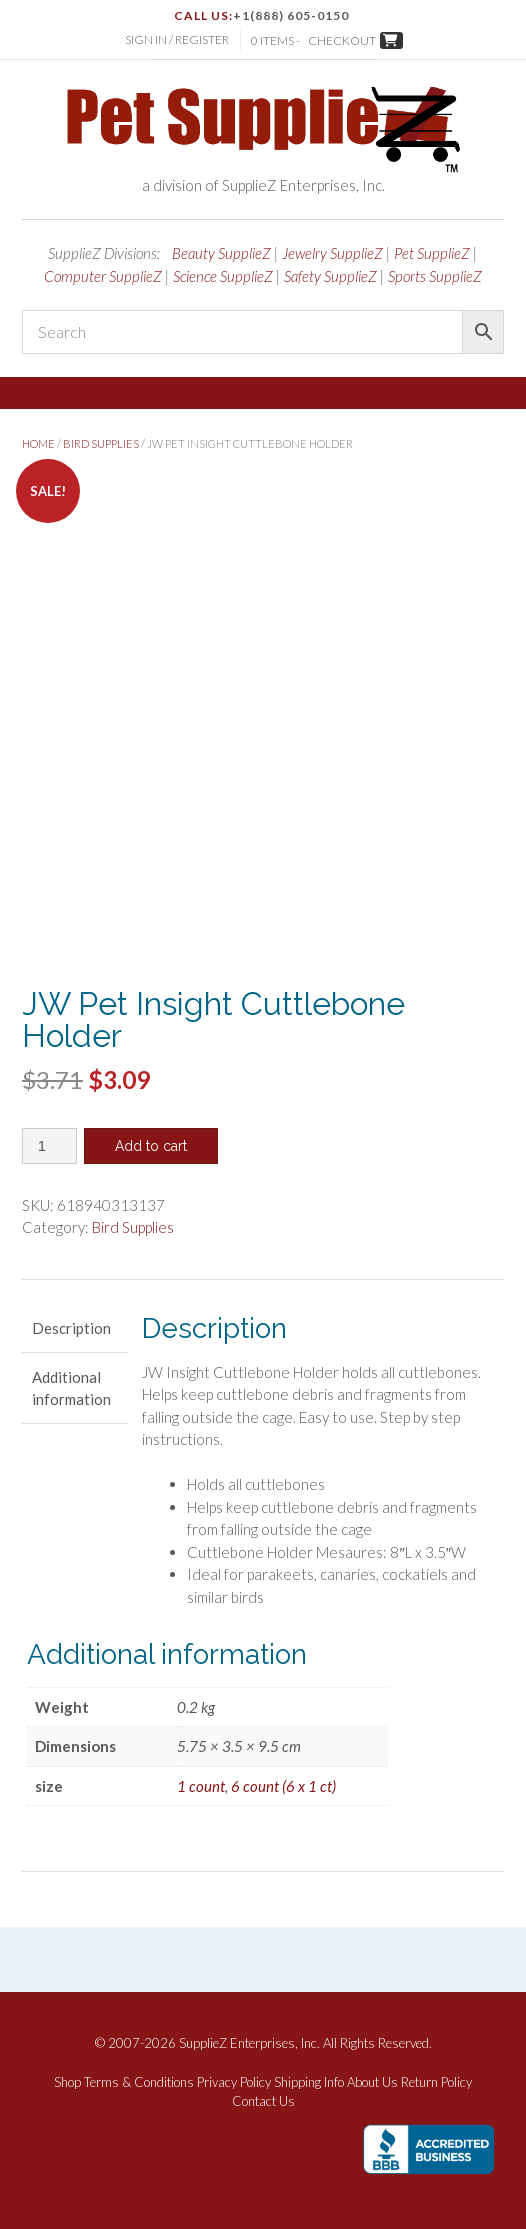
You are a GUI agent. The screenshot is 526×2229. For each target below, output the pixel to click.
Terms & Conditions (139, 2082)
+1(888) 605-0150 (291, 15)
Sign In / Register (177, 39)
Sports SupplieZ (435, 276)
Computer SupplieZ (103, 276)
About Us (372, 2082)
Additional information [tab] (71, 1388)
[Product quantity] (49, 1146)
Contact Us (263, 2101)
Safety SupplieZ (330, 276)
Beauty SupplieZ (221, 253)
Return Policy (436, 2082)
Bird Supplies (101, 443)
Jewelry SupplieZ (332, 253)
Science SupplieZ (223, 276)
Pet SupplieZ (432, 253)
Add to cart (151, 1146)
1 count (201, 1786)
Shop (67, 2082)
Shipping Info (309, 2082)
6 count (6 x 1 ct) (283, 1786)
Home (38, 443)
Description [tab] (71, 1328)
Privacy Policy (234, 2082)
